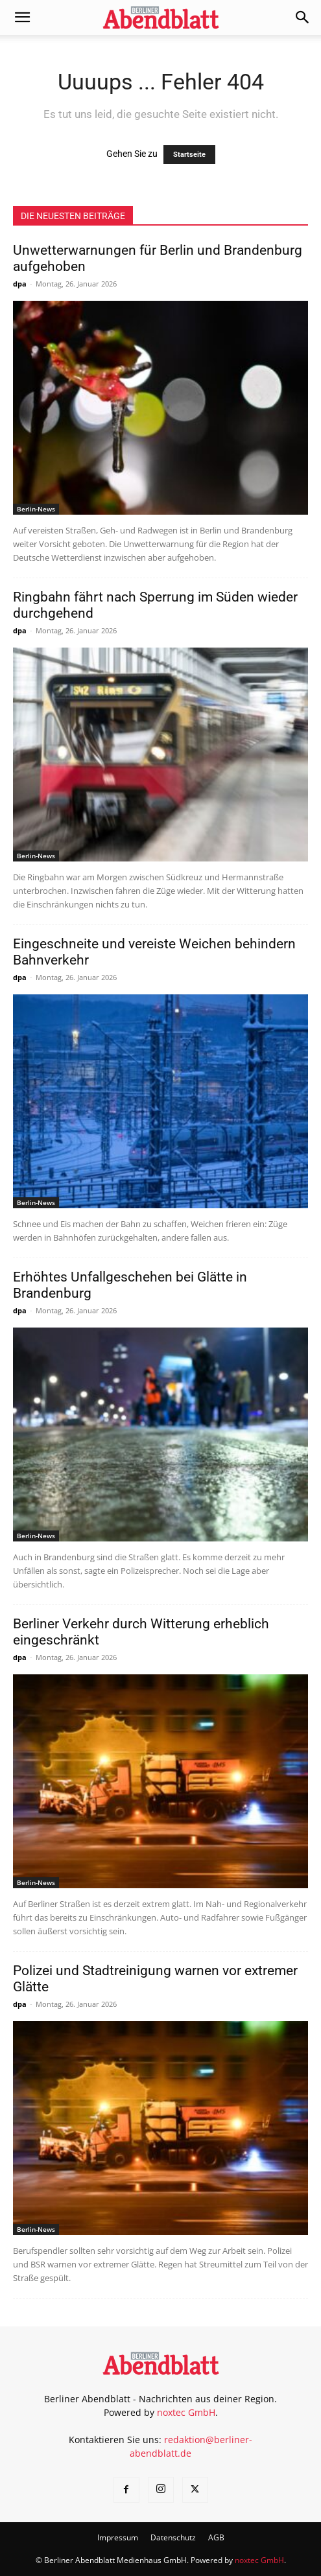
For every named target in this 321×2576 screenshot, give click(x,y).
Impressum (117, 2537)
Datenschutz (173, 2537)
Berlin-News (36, 508)
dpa (20, 283)
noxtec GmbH (186, 2412)
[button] (22, 17)
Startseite (189, 154)
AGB (216, 2537)
